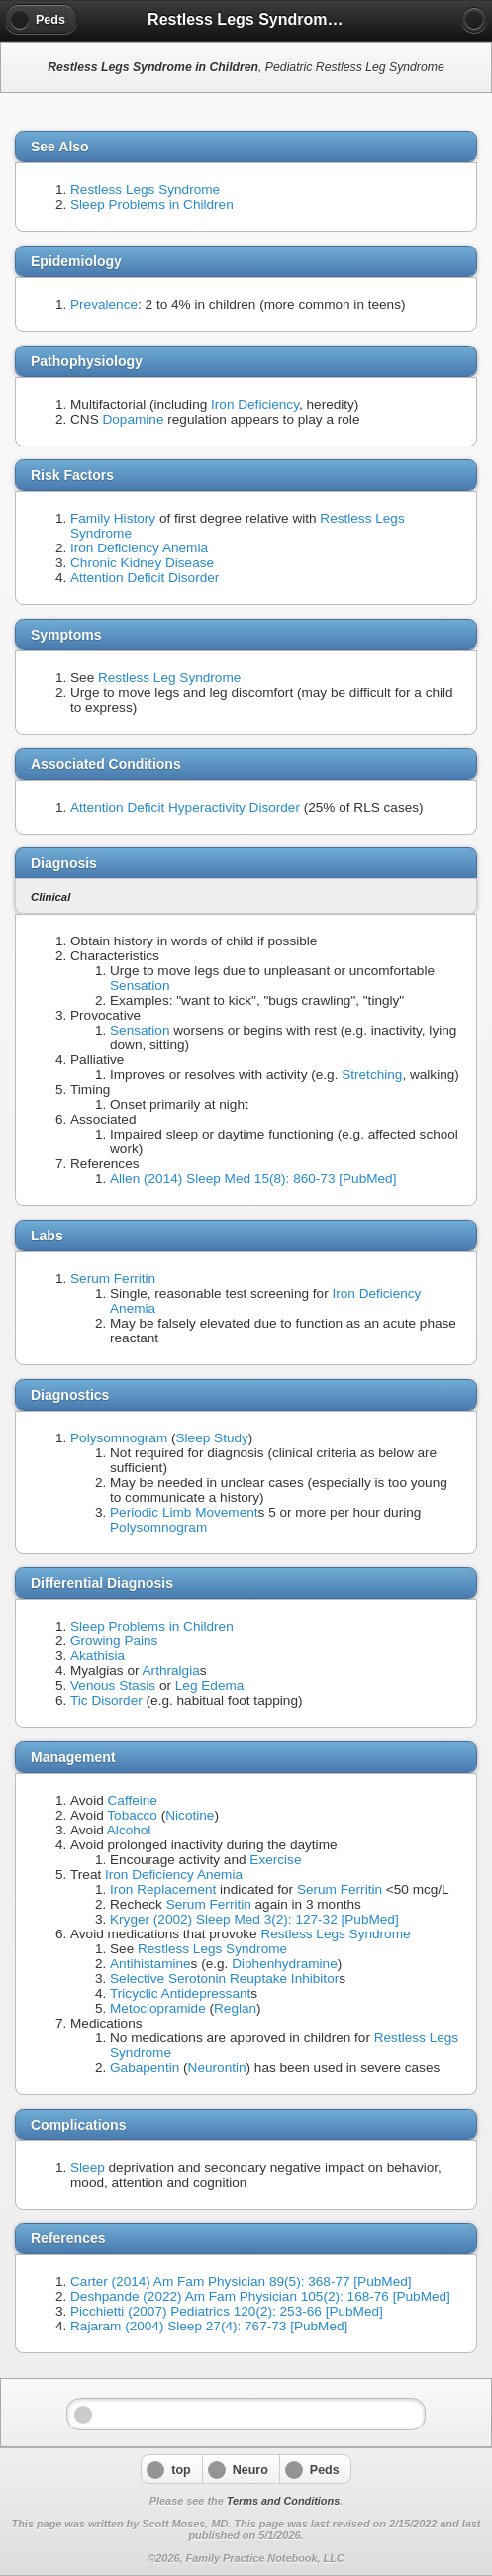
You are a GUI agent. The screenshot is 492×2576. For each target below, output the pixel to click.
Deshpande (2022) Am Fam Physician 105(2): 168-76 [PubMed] (260, 2296)
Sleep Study (212, 1438)
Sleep (87, 2167)
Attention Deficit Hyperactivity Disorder (185, 807)
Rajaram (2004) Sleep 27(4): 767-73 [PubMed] (208, 2326)
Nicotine (189, 1815)
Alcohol (129, 1830)
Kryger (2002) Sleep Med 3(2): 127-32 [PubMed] (254, 1919)
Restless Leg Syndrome (169, 677)
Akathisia (97, 1655)
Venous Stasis (112, 1685)
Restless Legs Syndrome (145, 189)
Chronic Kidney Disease (142, 562)
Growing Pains (113, 1641)
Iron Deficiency (255, 404)
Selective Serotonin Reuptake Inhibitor (224, 1978)
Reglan (235, 2008)
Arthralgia (171, 1670)
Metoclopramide (158, 2008)
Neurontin (217, 2067)
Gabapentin (144, 2067)
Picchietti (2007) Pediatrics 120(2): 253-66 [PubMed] (226, 2311)
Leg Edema (210, 1685)
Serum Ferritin (112, 1278)
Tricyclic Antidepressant (180, 1993)
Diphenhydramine (285, 1963)
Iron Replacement (163, 1889)
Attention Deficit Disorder (144, 577)
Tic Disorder (106, 1700)
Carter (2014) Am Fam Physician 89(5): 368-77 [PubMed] (241, 2281)
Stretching (372, 1074)
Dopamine (132, 419)
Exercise (275, 1859)
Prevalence (104, 304)
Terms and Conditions (283, 2501)
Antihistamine (150, 1963)
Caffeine (132, 1800)
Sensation (139, 985)
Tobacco (132, 1815)
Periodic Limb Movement (184, 1512)
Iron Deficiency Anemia (139, 548)
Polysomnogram (118, 1438)
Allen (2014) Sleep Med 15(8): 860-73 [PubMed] (253, 1178)
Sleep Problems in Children (152, 204)
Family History (112, 518)
